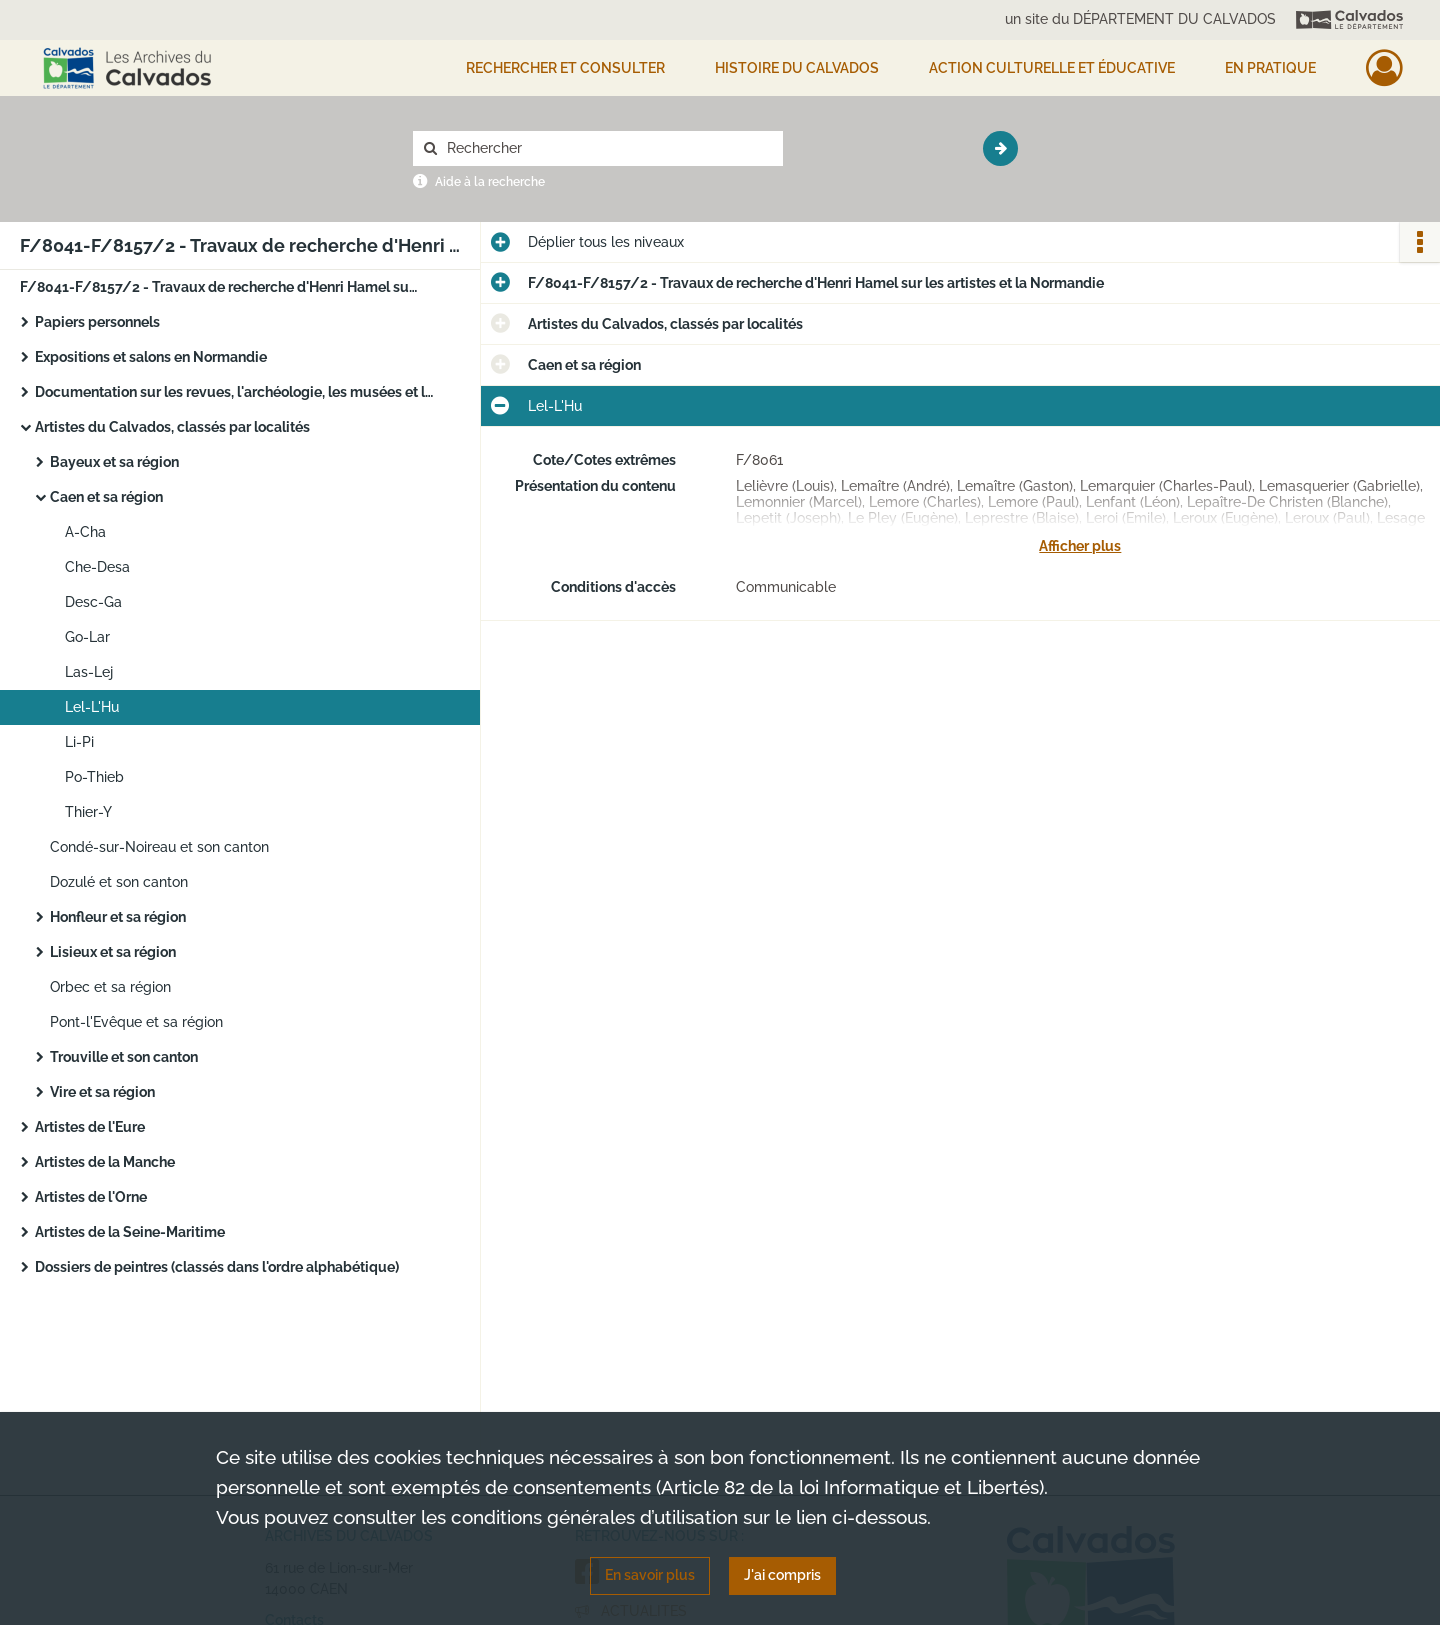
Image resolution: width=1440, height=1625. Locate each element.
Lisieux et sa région (113, 952)
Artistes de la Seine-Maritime (130, 1232)
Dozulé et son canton (119, 882)
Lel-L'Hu (92, 707)
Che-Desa (97, 567)
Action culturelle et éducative (1052, 68)
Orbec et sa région (110, 987)
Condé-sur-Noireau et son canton (159, 847)
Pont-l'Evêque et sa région (136, 1022)
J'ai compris (782, 1575)
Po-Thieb (94, 777)
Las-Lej (89, 672)
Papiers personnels (97, 322)
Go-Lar (87, 637)
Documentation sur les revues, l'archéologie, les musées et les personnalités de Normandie (235, 392)
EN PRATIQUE (1270, 68)
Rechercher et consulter (565, 68)
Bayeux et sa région (114, 462)
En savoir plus (650, 1575)
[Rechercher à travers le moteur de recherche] (608, 148)
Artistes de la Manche (105, 1162)
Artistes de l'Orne (91, 1197)
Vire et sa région (102, 1092)
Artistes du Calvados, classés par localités (172, 427)
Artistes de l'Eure (90, 1127)
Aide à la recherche (490, 182)
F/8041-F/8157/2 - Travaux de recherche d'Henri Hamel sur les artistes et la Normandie (220, 287)
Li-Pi (79, 742)
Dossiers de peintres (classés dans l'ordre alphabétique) (217, 1267)
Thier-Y (88, 812)
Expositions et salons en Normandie (151, 357)
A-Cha (85, 532)
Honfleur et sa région (118, 917)
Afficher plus (1080, 546)
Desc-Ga (93, 602)
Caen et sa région (106, 497)
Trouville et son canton (124, 1057)
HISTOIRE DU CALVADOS (797, 68)
